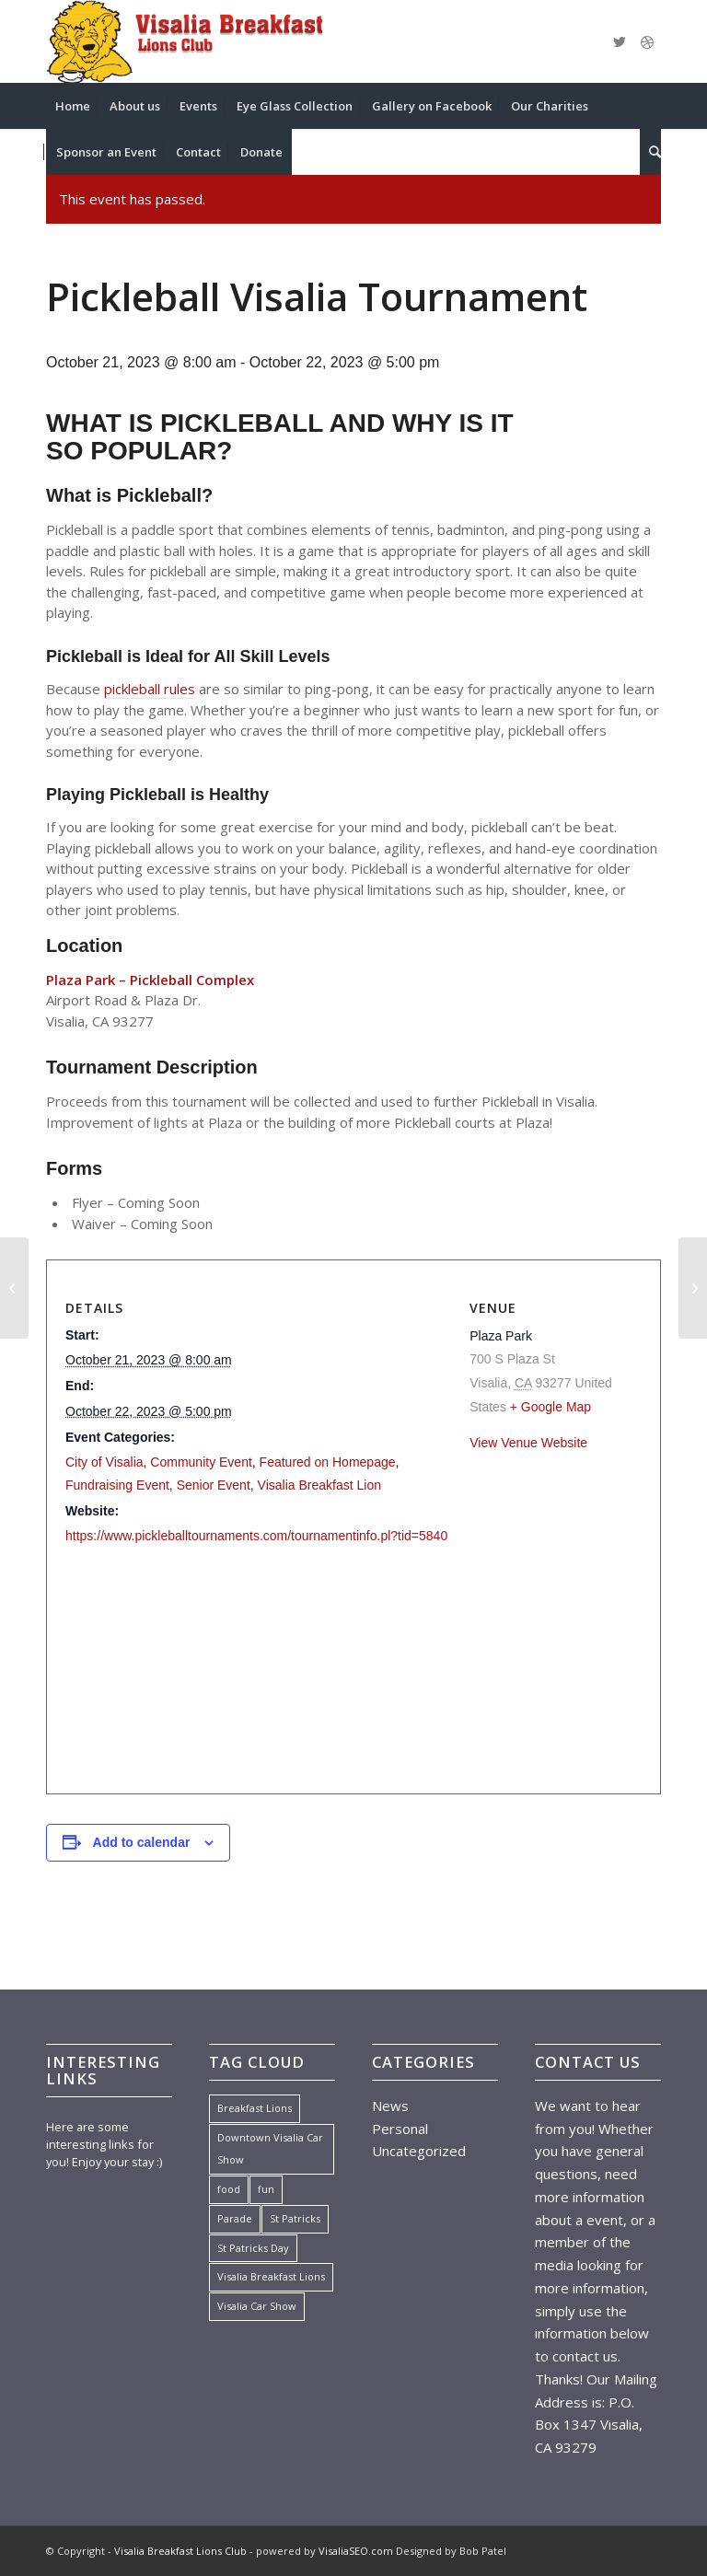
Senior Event (213, 1485)
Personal (400, 2128)
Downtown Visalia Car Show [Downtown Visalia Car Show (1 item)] (270, 2148)
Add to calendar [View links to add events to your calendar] (142, 1842)
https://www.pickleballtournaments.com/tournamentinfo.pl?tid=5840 (256, 1535)
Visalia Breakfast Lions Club (180, 2551)
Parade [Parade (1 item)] (234, 2218)
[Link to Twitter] (619, 41)
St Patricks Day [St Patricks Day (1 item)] (253, 2248)
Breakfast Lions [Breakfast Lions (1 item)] (254, 2108)
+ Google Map (550, 1406)
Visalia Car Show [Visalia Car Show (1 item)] (256, 2306)
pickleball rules (149, 688)
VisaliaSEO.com (356, 2551)
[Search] (650, 152)
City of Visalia (104, 1462)
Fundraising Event (117, 1485)
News (390, 2105)
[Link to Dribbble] (647, 41)
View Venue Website (528, 1442)
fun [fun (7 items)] (266, 2189)
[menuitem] (72, 106)
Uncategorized (419, 2150)
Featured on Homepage (328, 1462)
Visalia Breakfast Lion (319, 1485)
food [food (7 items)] (228, 2189)
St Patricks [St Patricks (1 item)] (295, 2218)
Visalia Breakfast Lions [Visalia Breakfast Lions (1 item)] (271, 2276)
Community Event (200, 1462)
